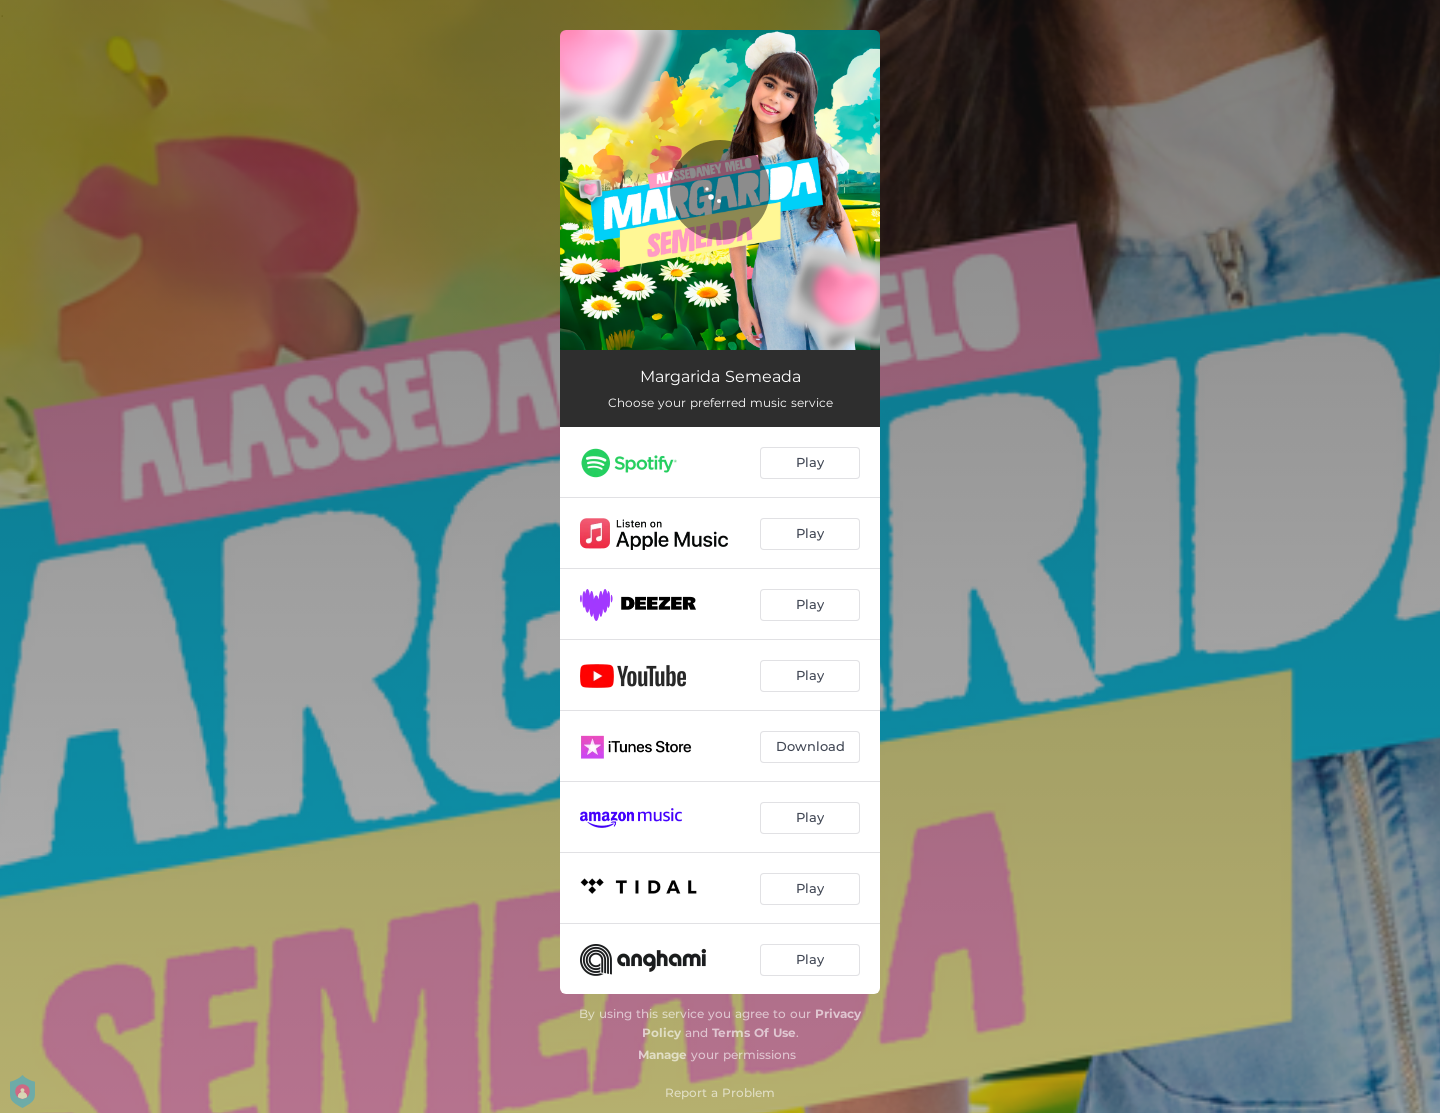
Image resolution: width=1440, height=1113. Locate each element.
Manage (662, 1054)
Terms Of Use (754, 1032)
